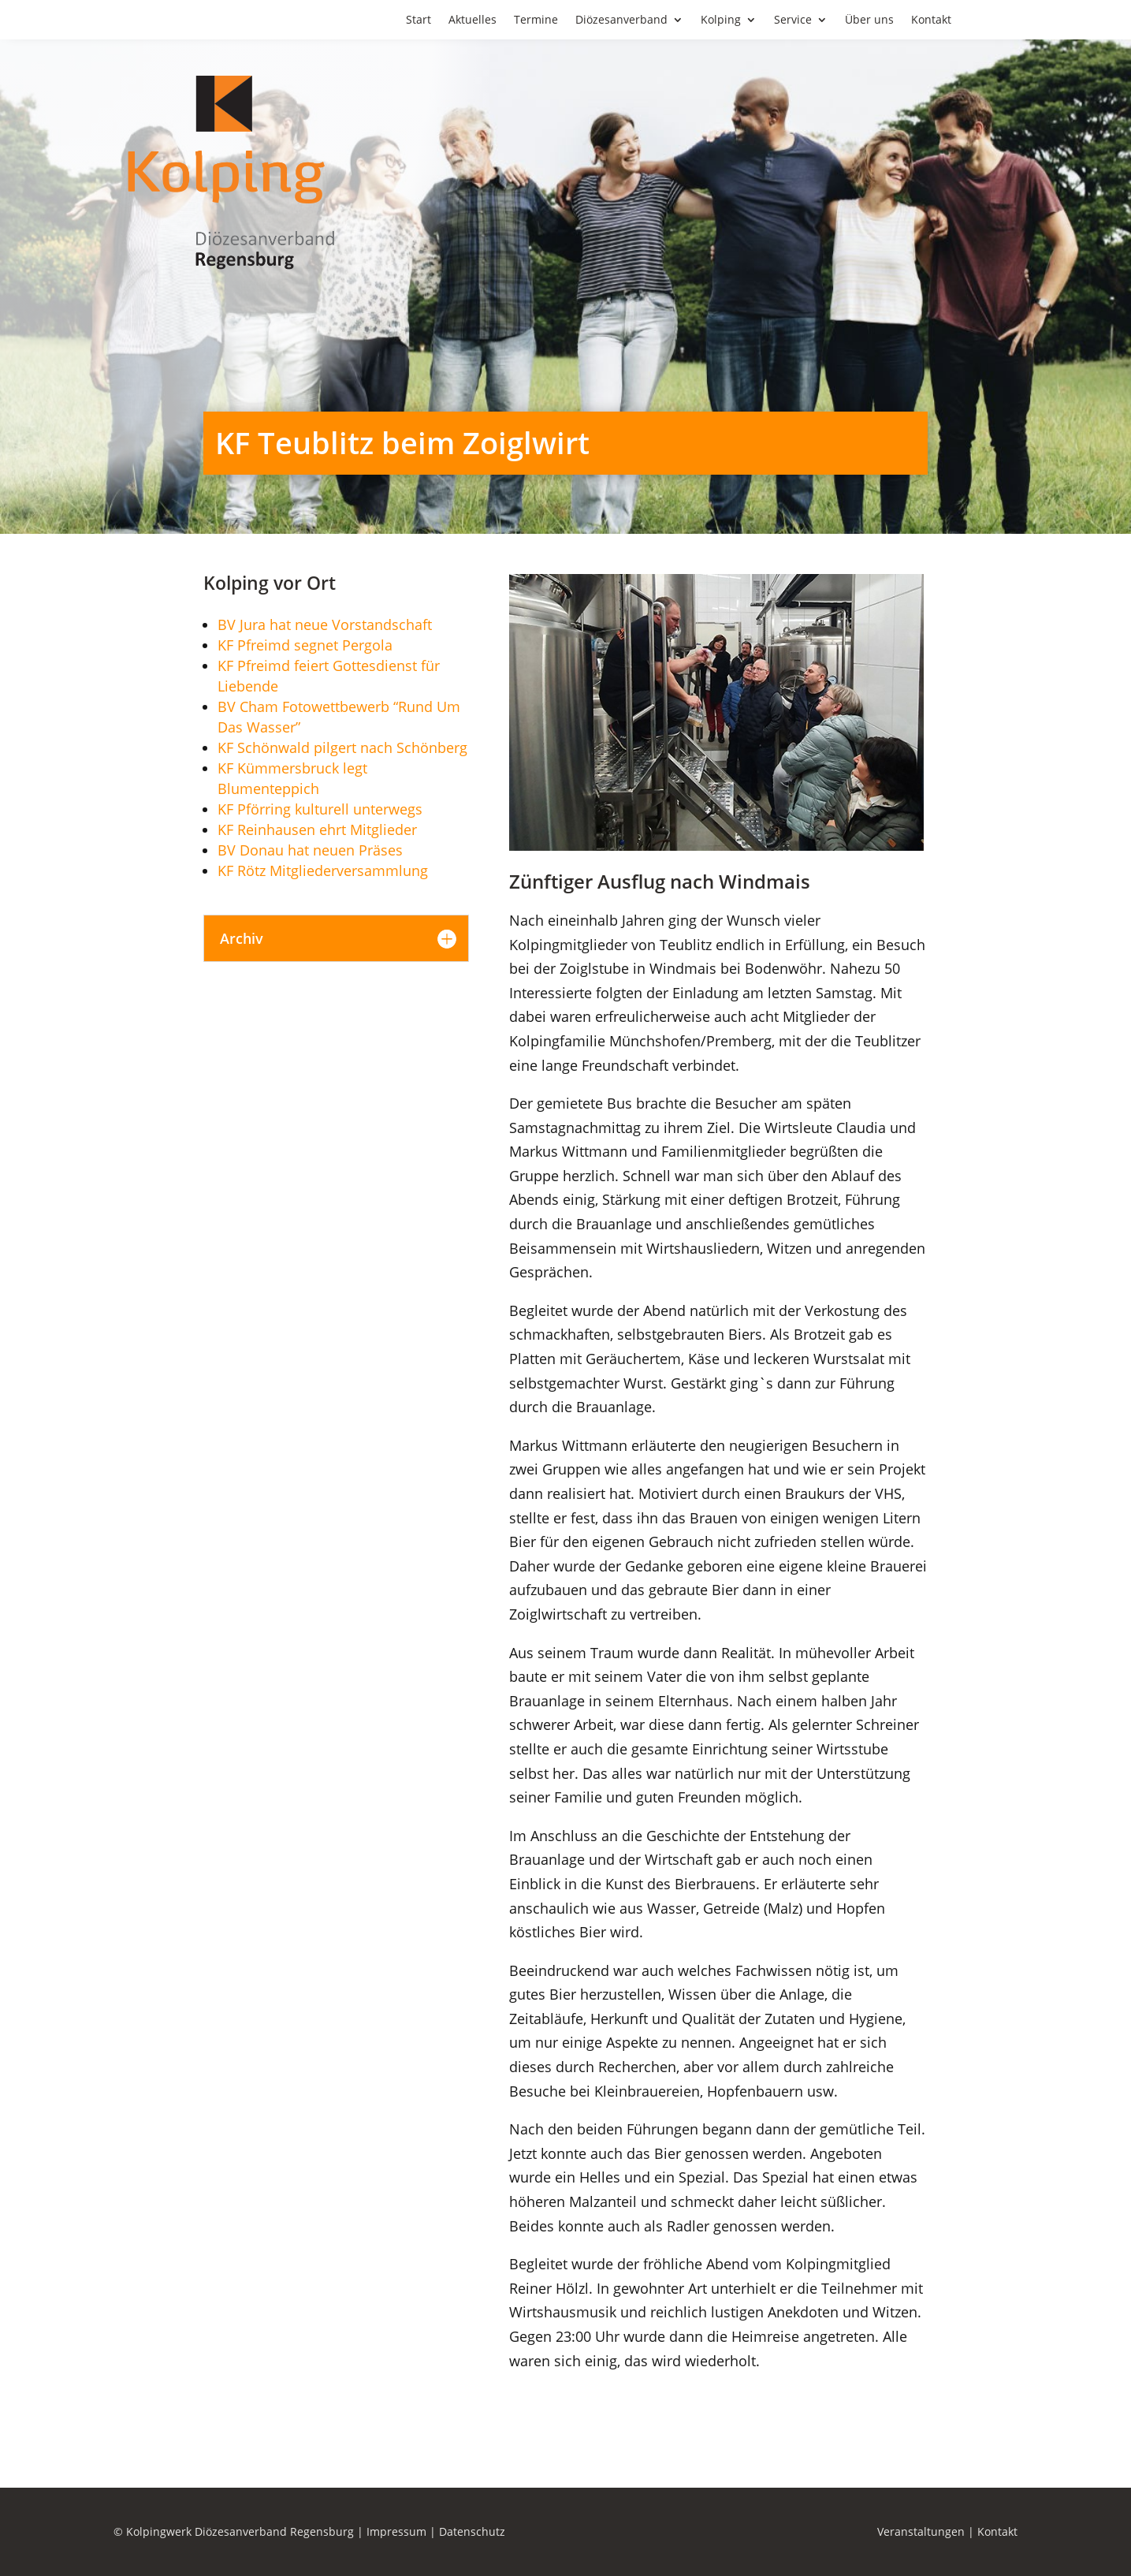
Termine (536, 20)
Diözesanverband (621, 20)
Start (418, 20)
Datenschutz (472, 2531)
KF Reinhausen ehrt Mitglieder (317, 829)
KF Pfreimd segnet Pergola (305, 645)
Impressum (396, 2531)
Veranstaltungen (921, 2531)
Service (793, 20)
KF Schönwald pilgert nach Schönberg (342, 747)
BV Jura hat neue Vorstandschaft (325, 624)
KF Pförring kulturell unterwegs (320, 809)
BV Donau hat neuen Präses (310, 850)
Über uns (869, 20)
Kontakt (931, 20)
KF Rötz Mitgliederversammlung (323, 870)
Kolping (721, 20)
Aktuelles (472, 20)
